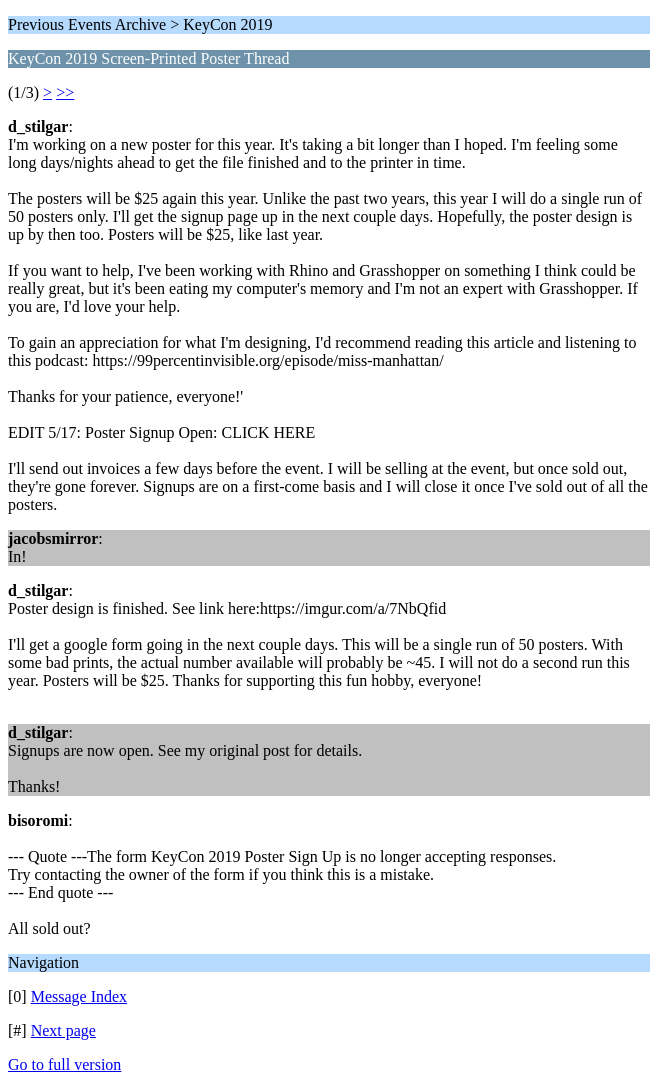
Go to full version (64, 1064)
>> (65, 92)
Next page (63, 1030)
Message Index (79, 996)
